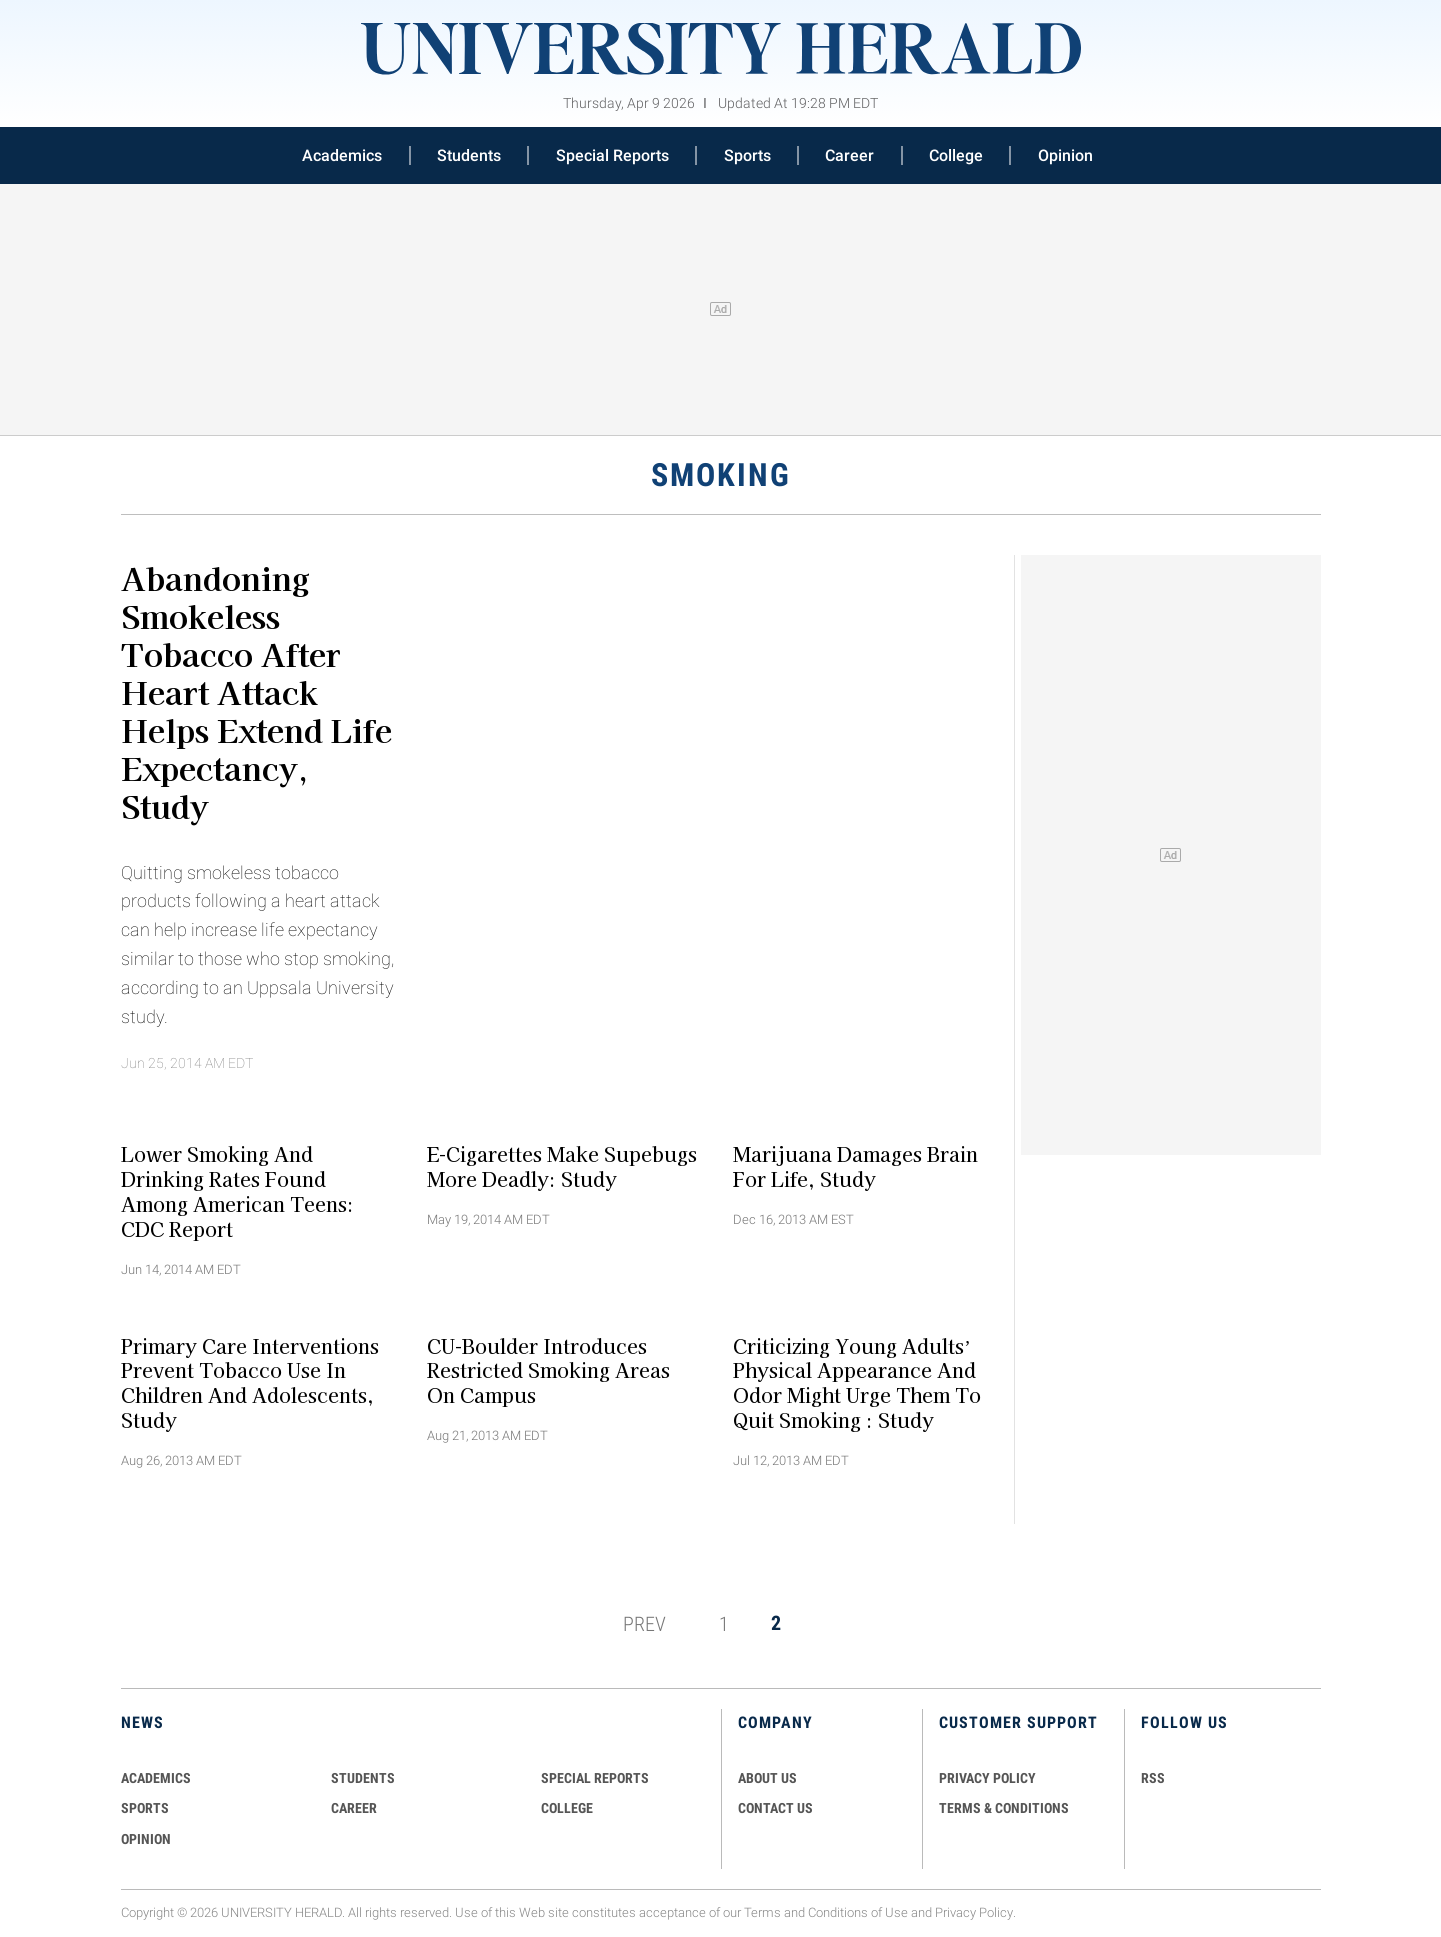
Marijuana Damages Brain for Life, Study (855, 1166)
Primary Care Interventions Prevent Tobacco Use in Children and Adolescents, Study (250, 1382)
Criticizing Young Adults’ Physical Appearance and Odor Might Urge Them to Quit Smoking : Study (857, 1382)
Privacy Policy (974, 1912)
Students (469, 155)
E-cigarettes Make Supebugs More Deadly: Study (562, 1166)
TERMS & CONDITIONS (1004, 1808)
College (956, 155)
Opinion (1065, 155)
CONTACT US (775, 1808)
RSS (1153, 1778)
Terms (762, 1912)
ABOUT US (767, 1778)
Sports (747, 155)
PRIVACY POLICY (987, 1778)
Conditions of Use (858, 1912)
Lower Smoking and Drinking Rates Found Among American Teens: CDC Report (237, 1191)
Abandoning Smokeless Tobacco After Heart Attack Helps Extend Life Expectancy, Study (256, 691)
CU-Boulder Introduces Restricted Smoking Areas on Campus (548, 1370)
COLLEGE (567, 1808)
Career (849, 155)
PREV (644, 1623)
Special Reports (612, 155)
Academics (342, 155)
